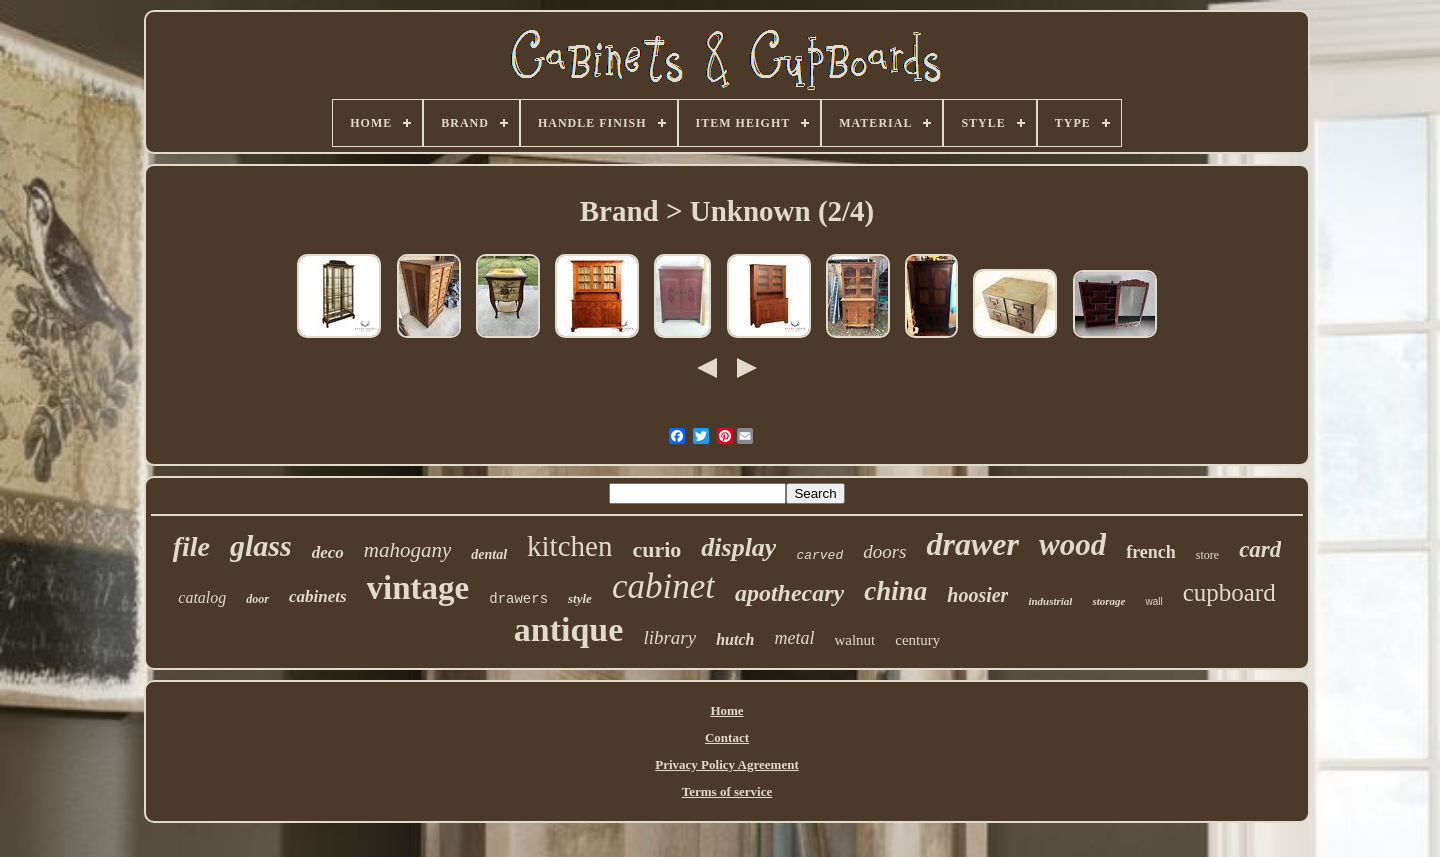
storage (1108, 601)
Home (726, 710)
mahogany (408, 550)
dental (489, 554)
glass (261, 545)
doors (884, 551)
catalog (202, 597)
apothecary (789, 593)
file (191, 546)
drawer (973, 544)
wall (1153, 601)
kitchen (569, 546)
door (257, 599)
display (738, 547)
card (1260, 549)
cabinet (663, 586)
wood (1072, 544)
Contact (727, 737)
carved (819, 555)
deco (328, 552)
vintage (418, 588)
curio (656, 549)
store (1207, 555)
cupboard (1229, 592)
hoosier (977, 595)
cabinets (318, 596)
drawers (518, 599)
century (917, 640)
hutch (735, 639)
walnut (854, 640)
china (895, 591)
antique (569, 629)
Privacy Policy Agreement (726, 764)
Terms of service (727, 791)
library (669, 637)
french (1151, 552)
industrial (1050, 601)
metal (794, 638)
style (580, 598)
